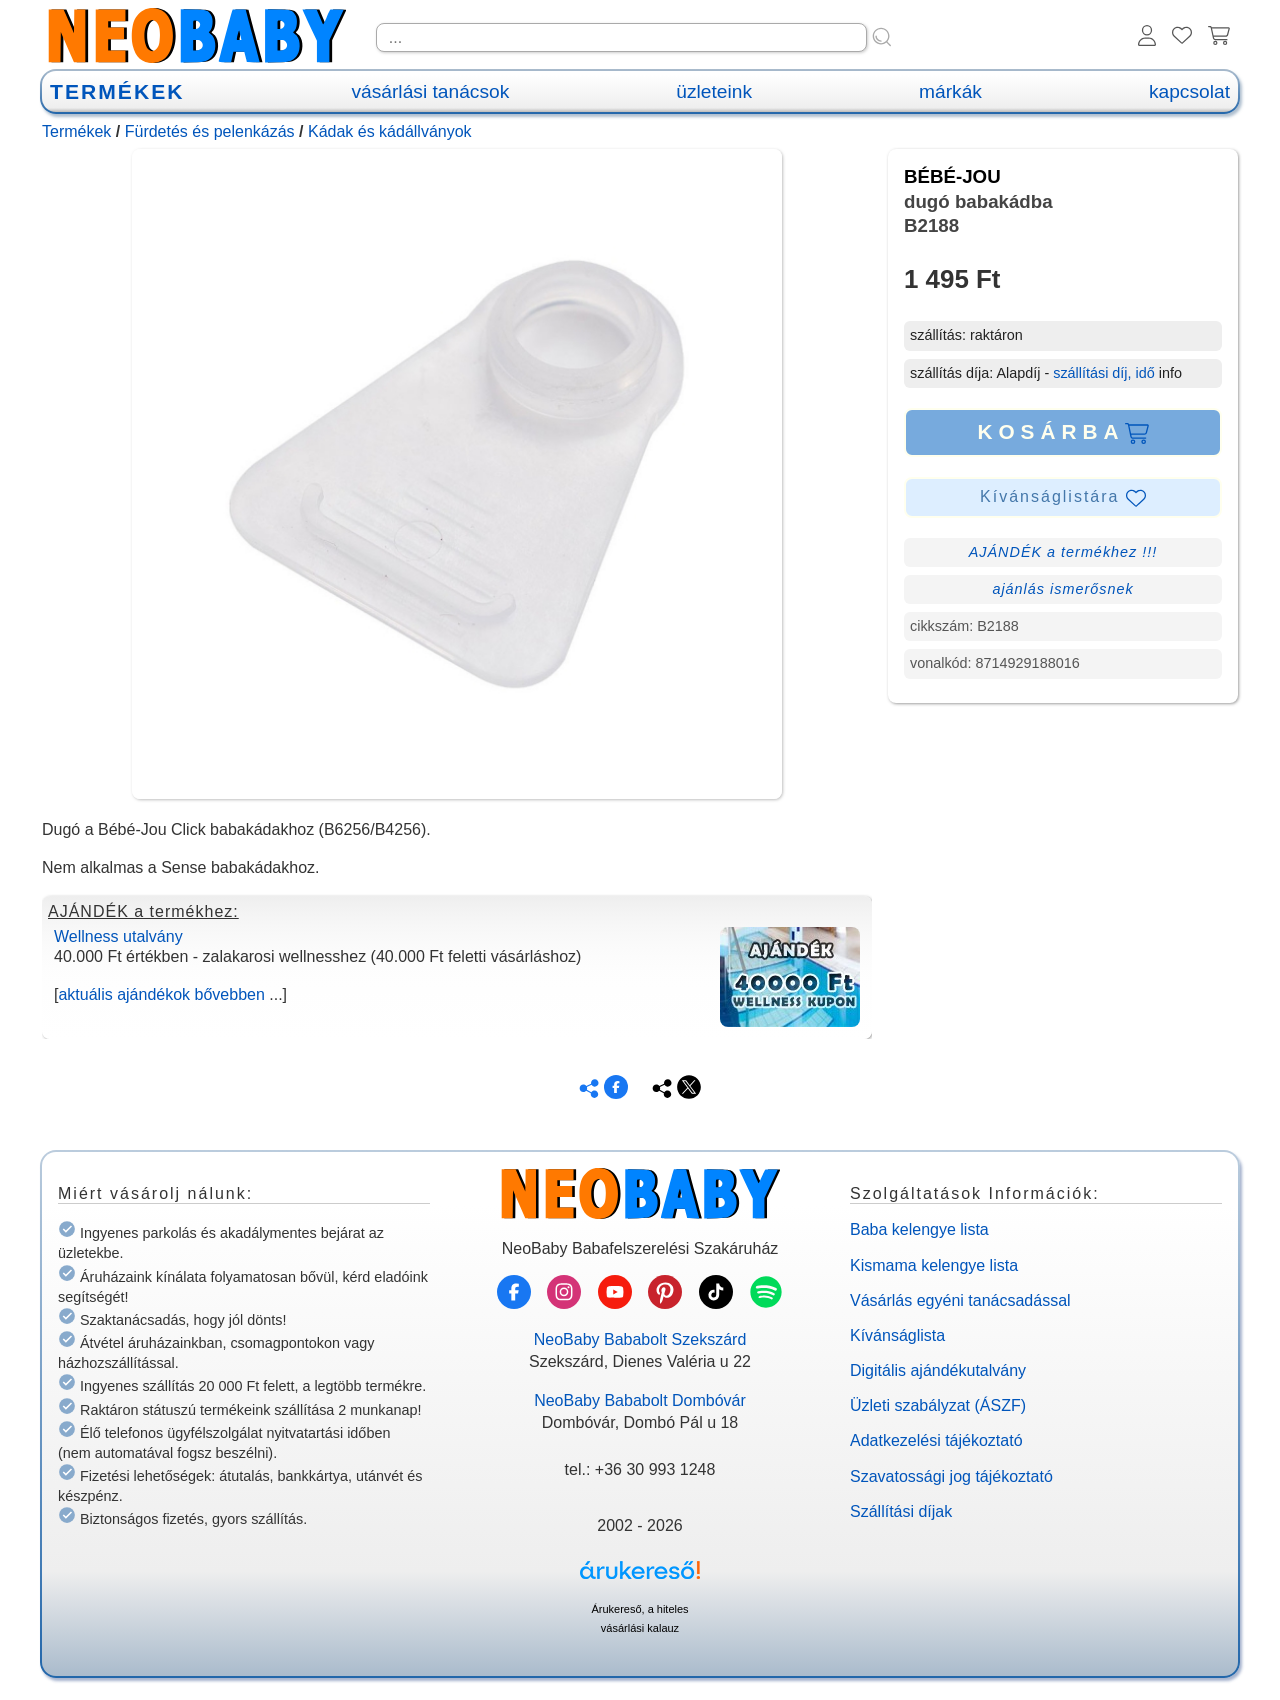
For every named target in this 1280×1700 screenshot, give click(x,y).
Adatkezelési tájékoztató (936, 1440)
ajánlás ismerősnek (1062, 589)
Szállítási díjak (901, 1511)
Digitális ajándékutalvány (938, 1370)
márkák (950, 91)
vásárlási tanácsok (430, 91)
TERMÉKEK (117, 91)
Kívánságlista (897, 1335)
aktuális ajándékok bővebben (161, 994)
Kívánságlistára (1063, 498)
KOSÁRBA (1062, 432)
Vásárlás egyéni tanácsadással (960, 1300)
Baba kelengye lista (919, 1229)
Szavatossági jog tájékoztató (951, 1476)
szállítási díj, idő (1104, 373)
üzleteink (714, 91)
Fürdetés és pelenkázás (210, 131)
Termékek (76, 131)
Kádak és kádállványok (390, 131)
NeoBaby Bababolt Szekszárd (640, 1339)
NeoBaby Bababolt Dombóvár (640, 1400)
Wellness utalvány (118, 936)
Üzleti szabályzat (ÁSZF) (938, 1405)
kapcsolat (1189, 91)
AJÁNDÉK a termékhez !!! (1063, 552)
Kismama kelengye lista (934, 1265)
